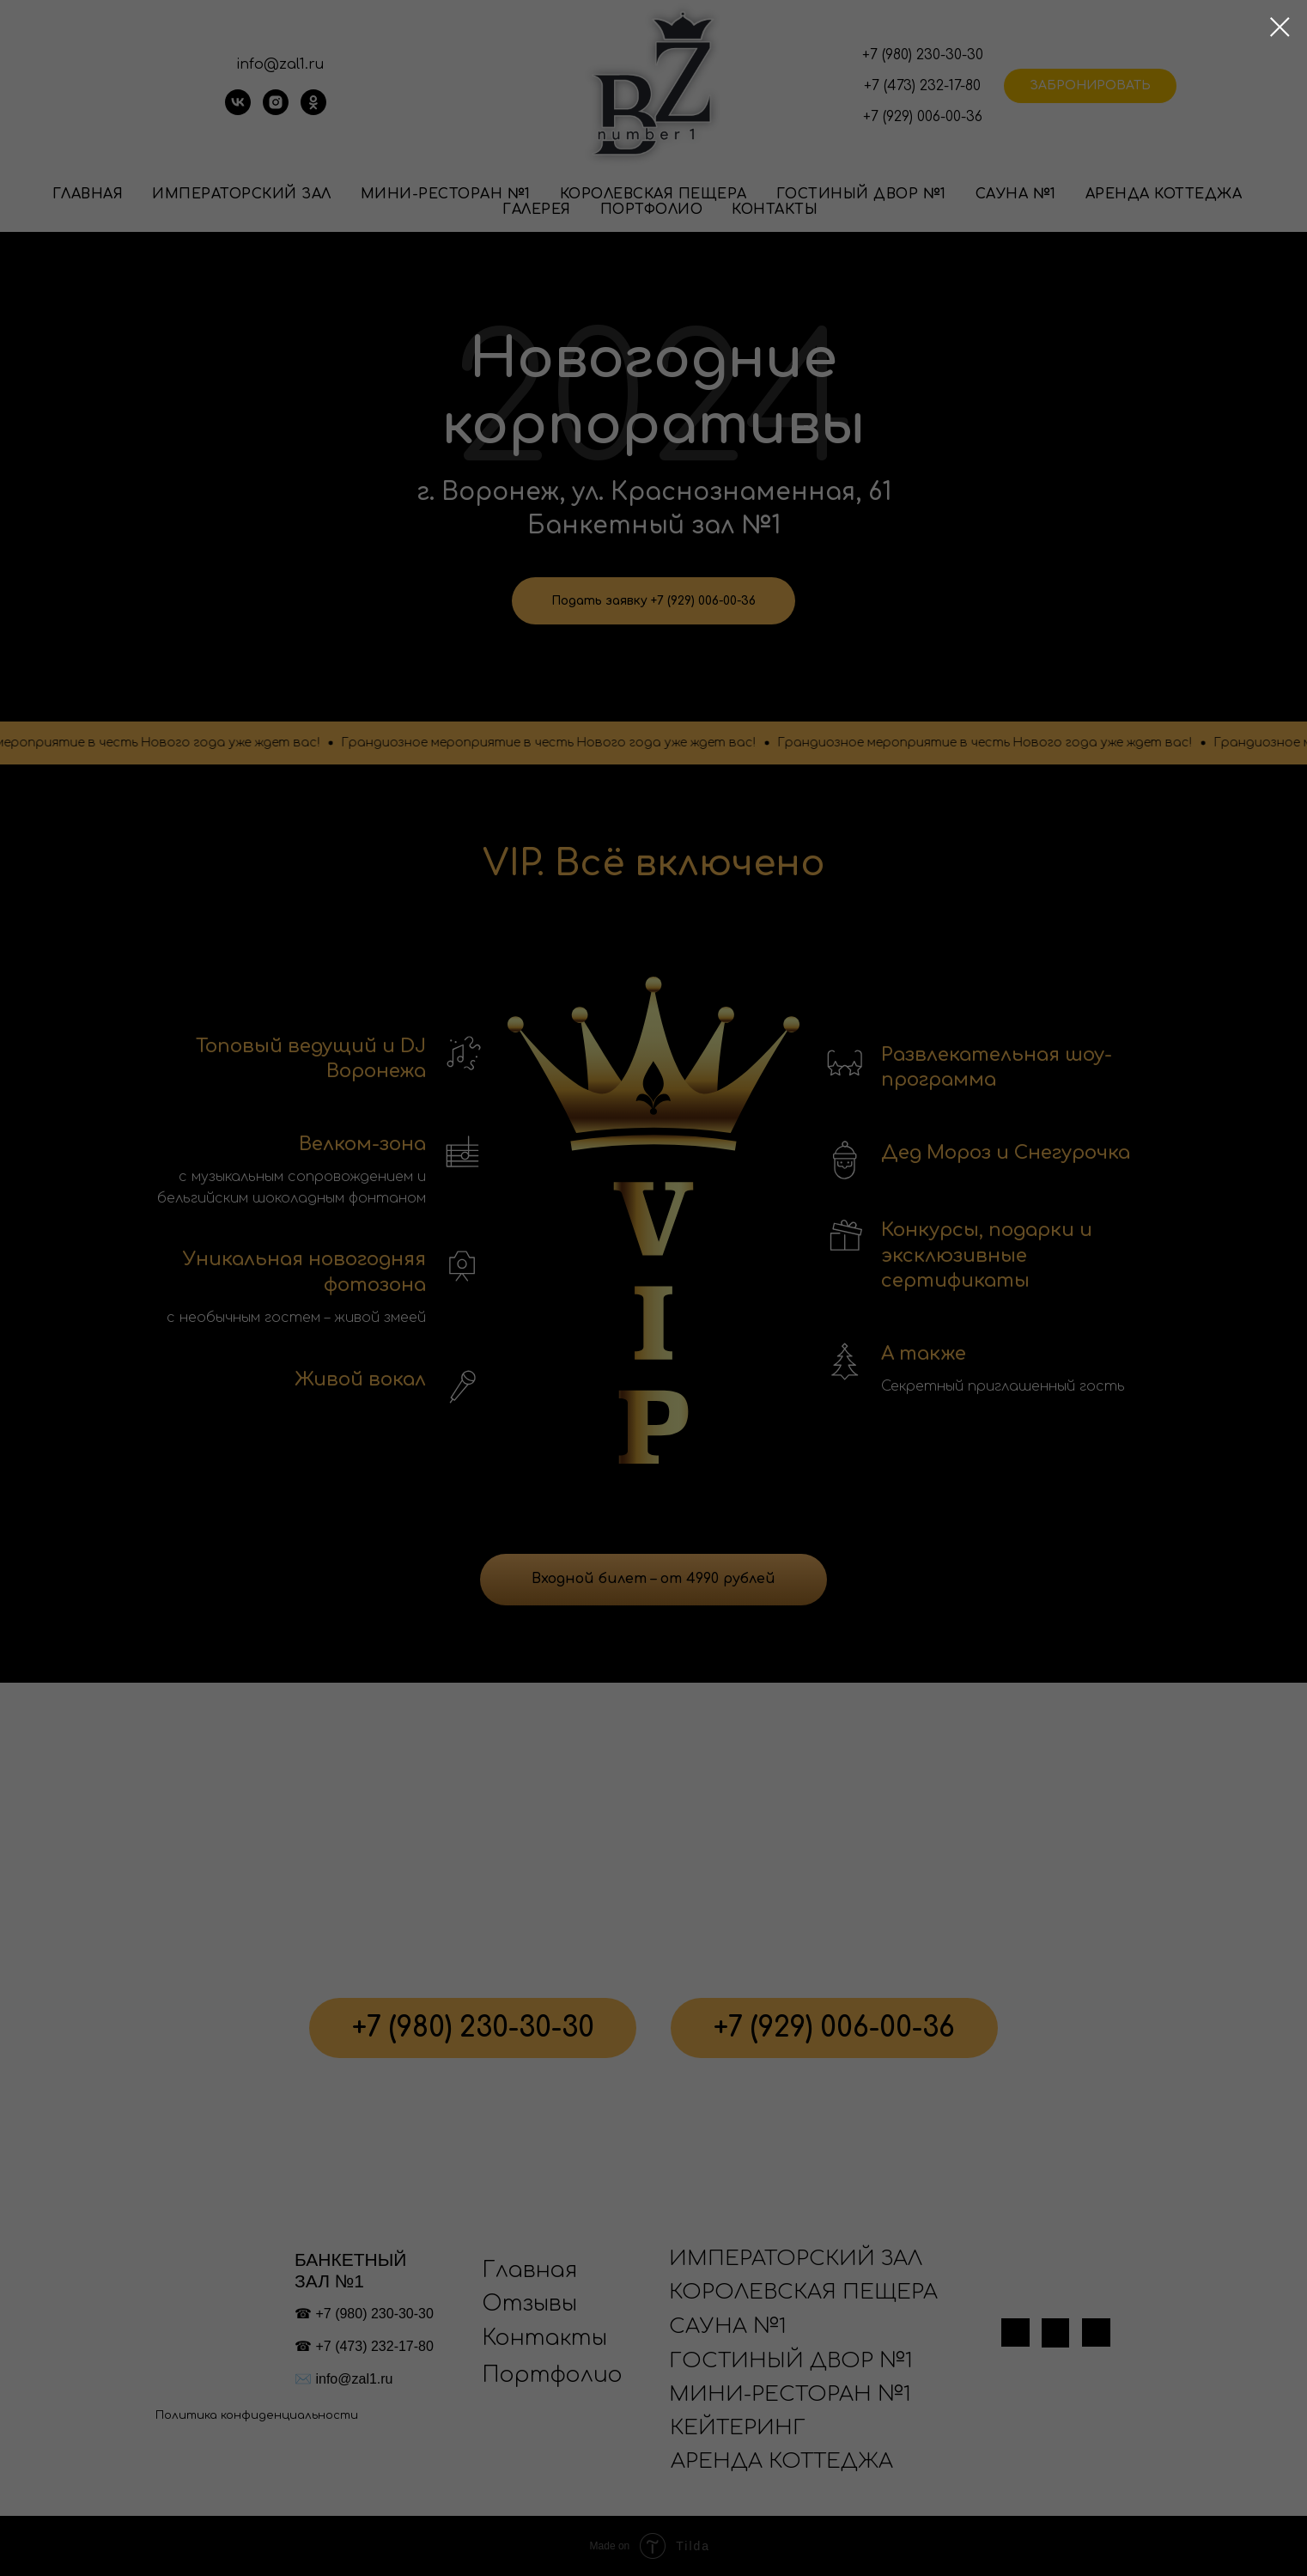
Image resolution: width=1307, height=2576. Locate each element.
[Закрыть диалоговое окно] (1279, 27)
